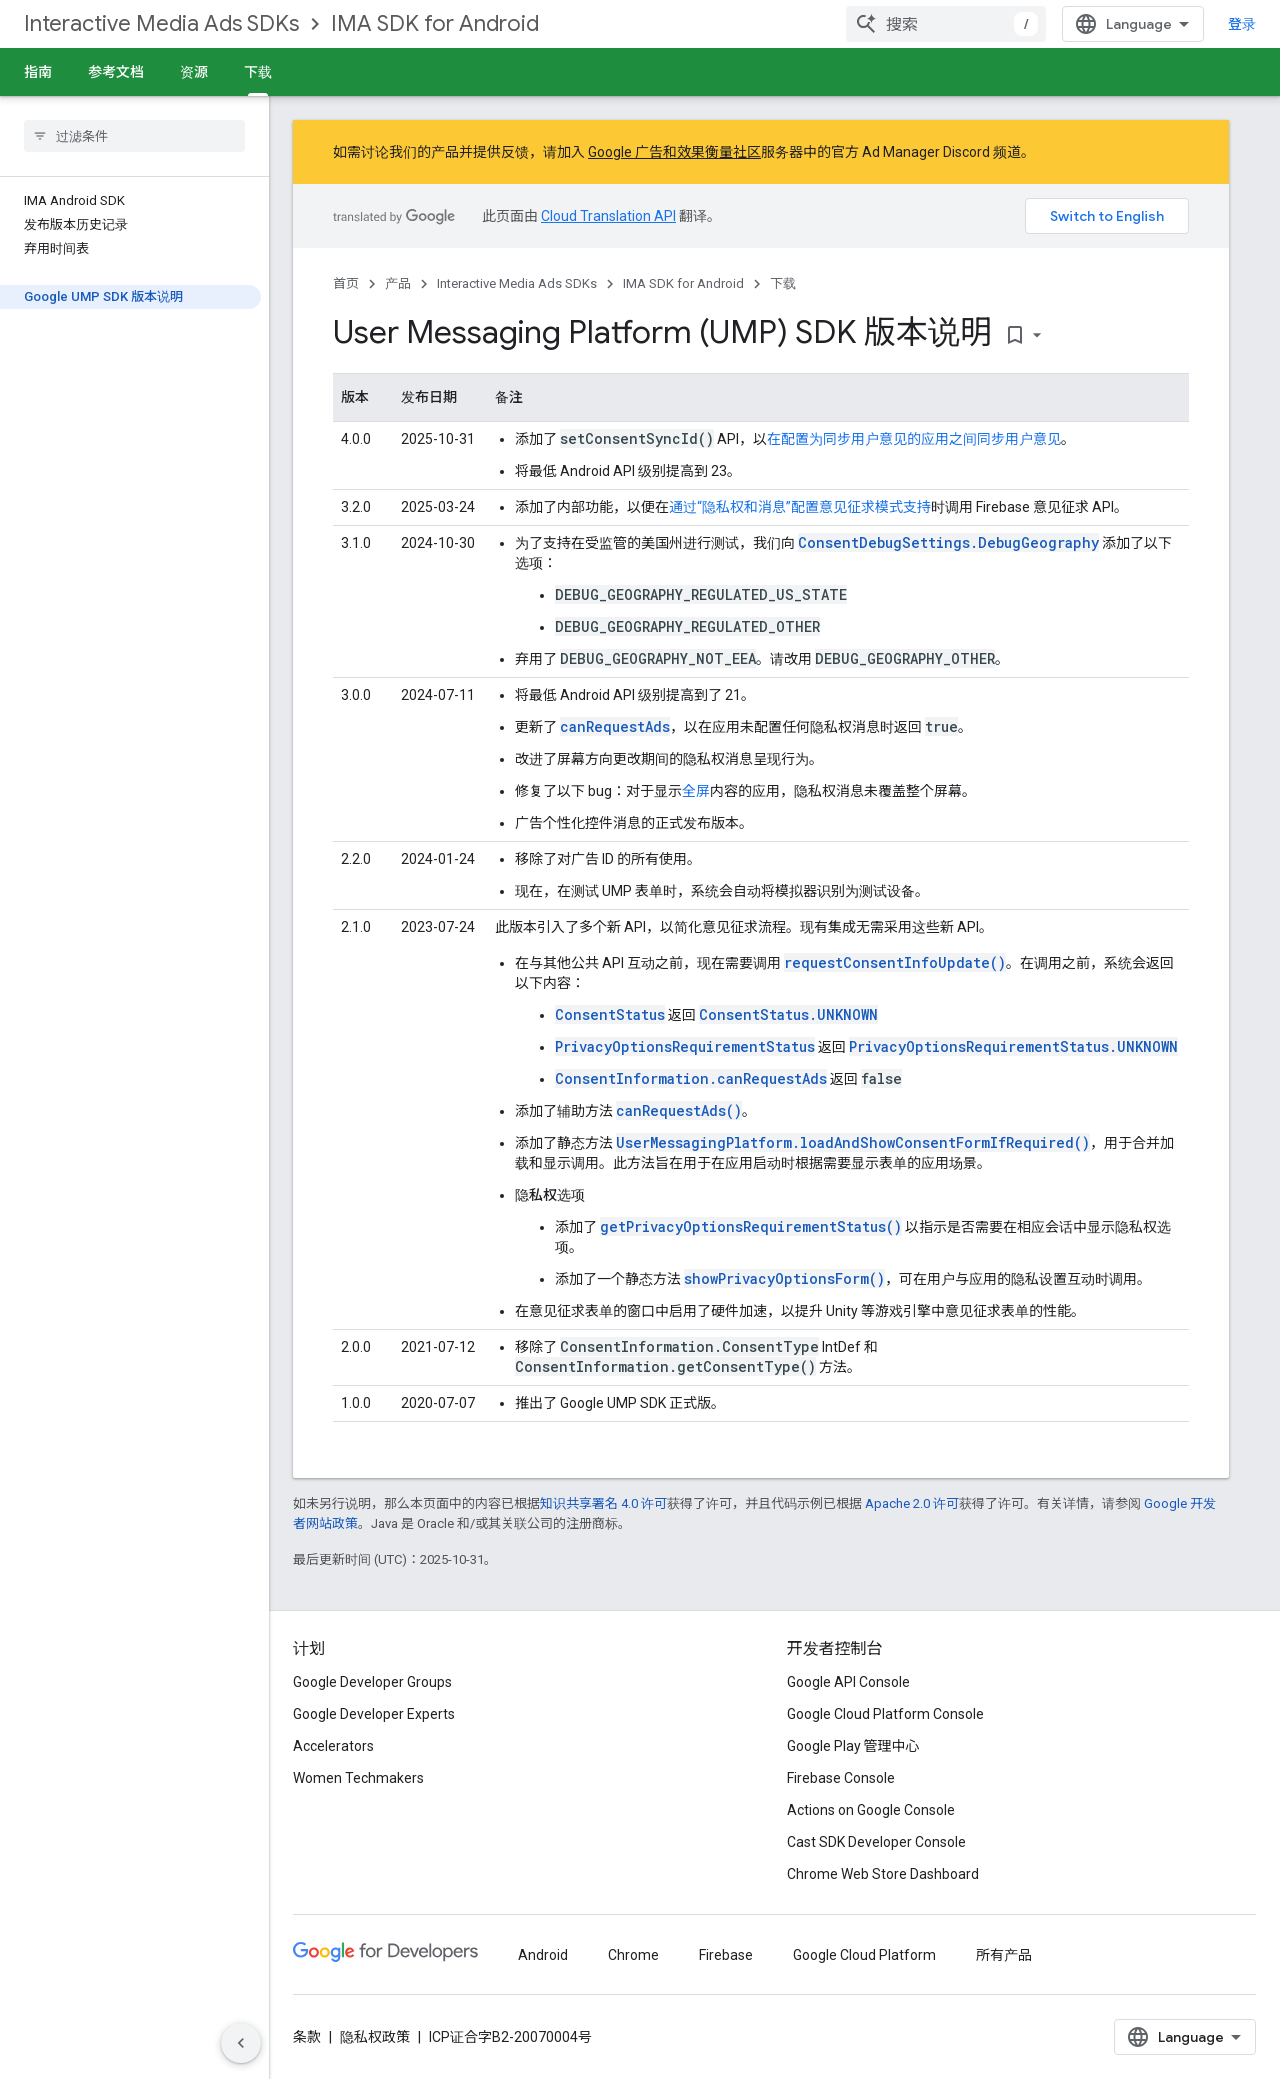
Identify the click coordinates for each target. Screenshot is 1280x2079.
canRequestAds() (679, 1110)
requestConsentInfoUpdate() (895, 962)
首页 (346, 283)
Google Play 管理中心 (853, 1746)
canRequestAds (615, 726)
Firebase (726, 1955)
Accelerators (333, 1746)
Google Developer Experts (374, 1714)
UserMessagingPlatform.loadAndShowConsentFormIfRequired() (853, 1142)
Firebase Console (841, 1778)
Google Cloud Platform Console (885, 1714)
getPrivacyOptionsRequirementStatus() (751, 1226)
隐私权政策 (375, 2037)
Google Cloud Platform (864, 1955)
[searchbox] (134, 136)
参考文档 (116, 72)
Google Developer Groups (372, 1682)
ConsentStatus (610, 1014)
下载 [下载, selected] (258, 72)
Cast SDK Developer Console (876, 1842)
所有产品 (1004, 1955)
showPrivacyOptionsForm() (784, 1278)
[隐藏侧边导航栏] (241, 2043)
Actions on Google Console (871, 1810)
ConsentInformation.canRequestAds (691, 1078)
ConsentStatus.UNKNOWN (788, 1014)
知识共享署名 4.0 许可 (603, 1503)
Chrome (633, 1955)
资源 (194, 72)
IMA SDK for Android (435, 23)
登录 (1242, 24)
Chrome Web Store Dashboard (883, 1874)
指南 (38, 72)
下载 (783, 283)
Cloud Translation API (608, 216)
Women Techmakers (358, 1778)
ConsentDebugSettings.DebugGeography (948, 542)
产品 (398, 283)
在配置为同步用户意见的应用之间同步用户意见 (914, 439)
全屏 (696, 791)
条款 (307, 2037)
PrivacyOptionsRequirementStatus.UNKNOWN (1013, 1046)
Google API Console (848, 1682)
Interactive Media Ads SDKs (161, 23)
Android (543, 1955)
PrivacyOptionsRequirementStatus (685, 1046)
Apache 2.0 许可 (912, 1503)
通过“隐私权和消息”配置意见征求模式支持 (800, 507)
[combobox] (946, 24)
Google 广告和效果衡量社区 (674, 152)
